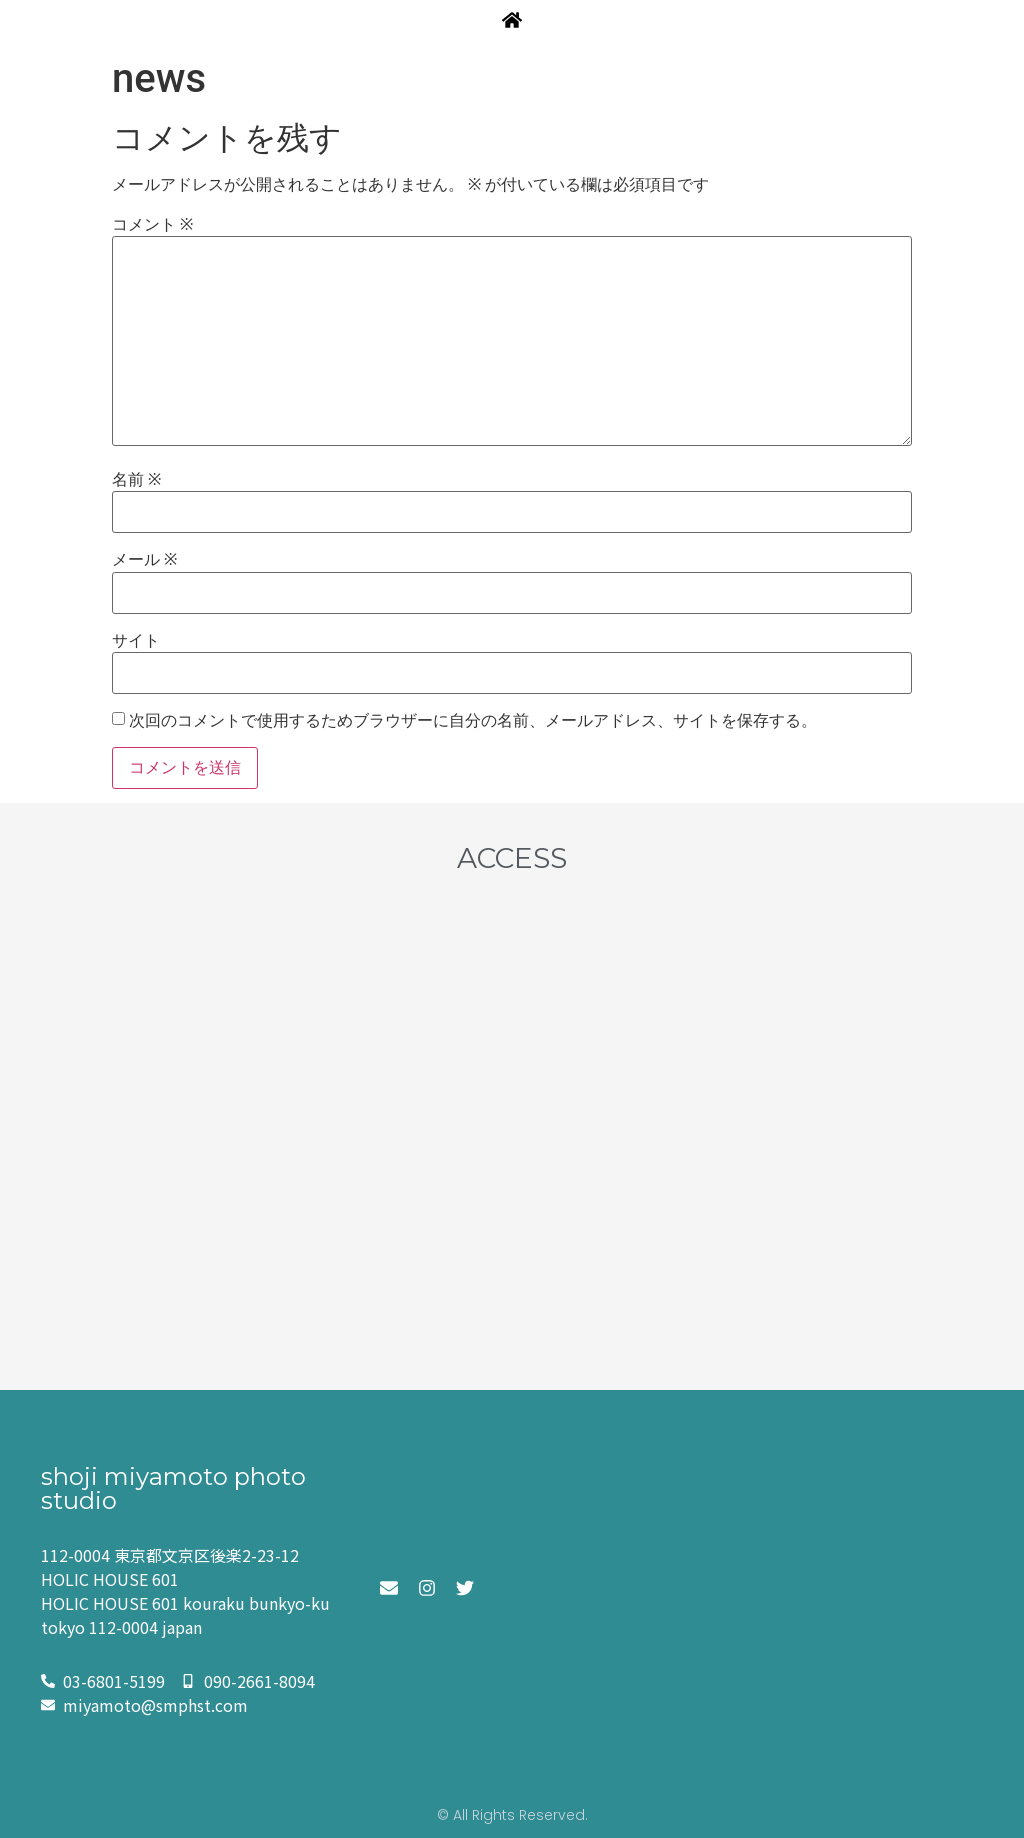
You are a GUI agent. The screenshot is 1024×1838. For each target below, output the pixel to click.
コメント (152, 225)
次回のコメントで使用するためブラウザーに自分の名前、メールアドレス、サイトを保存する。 (473, 721)
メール (144, 560)
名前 (136, 480)
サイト (136, 641)
